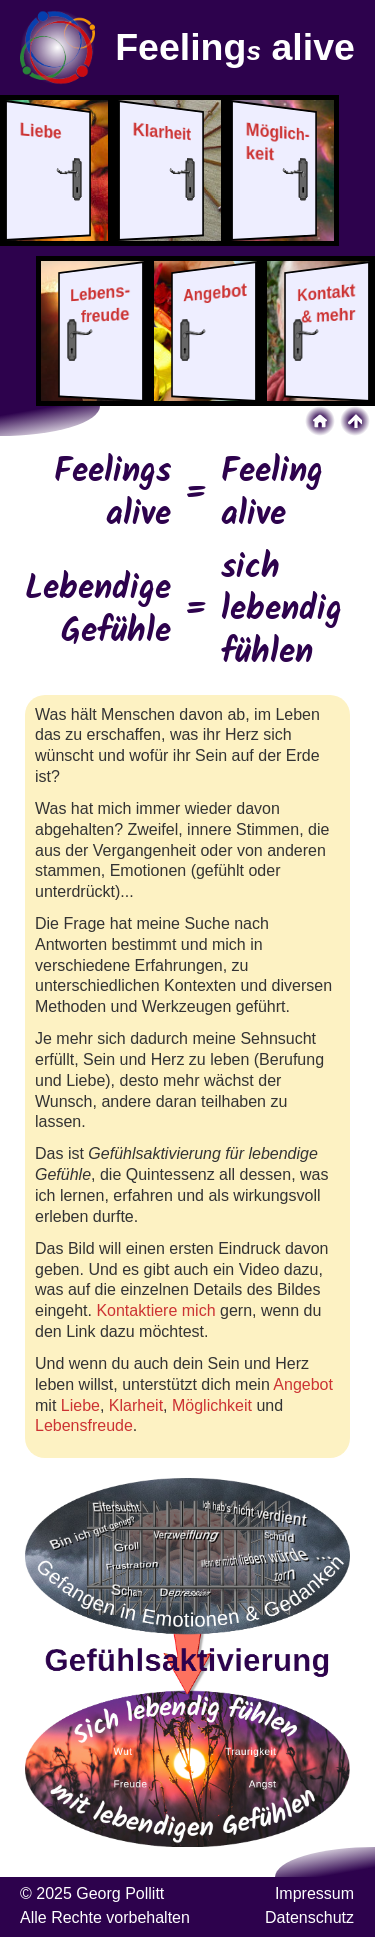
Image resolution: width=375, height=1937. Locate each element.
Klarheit (136, 1405)
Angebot (303, 1384)
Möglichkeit (212, 1405)
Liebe (80, 1405)
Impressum (314, 1893)
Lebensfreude (84, 1425)
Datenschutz (309, 1917)
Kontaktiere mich (155, 1310)
